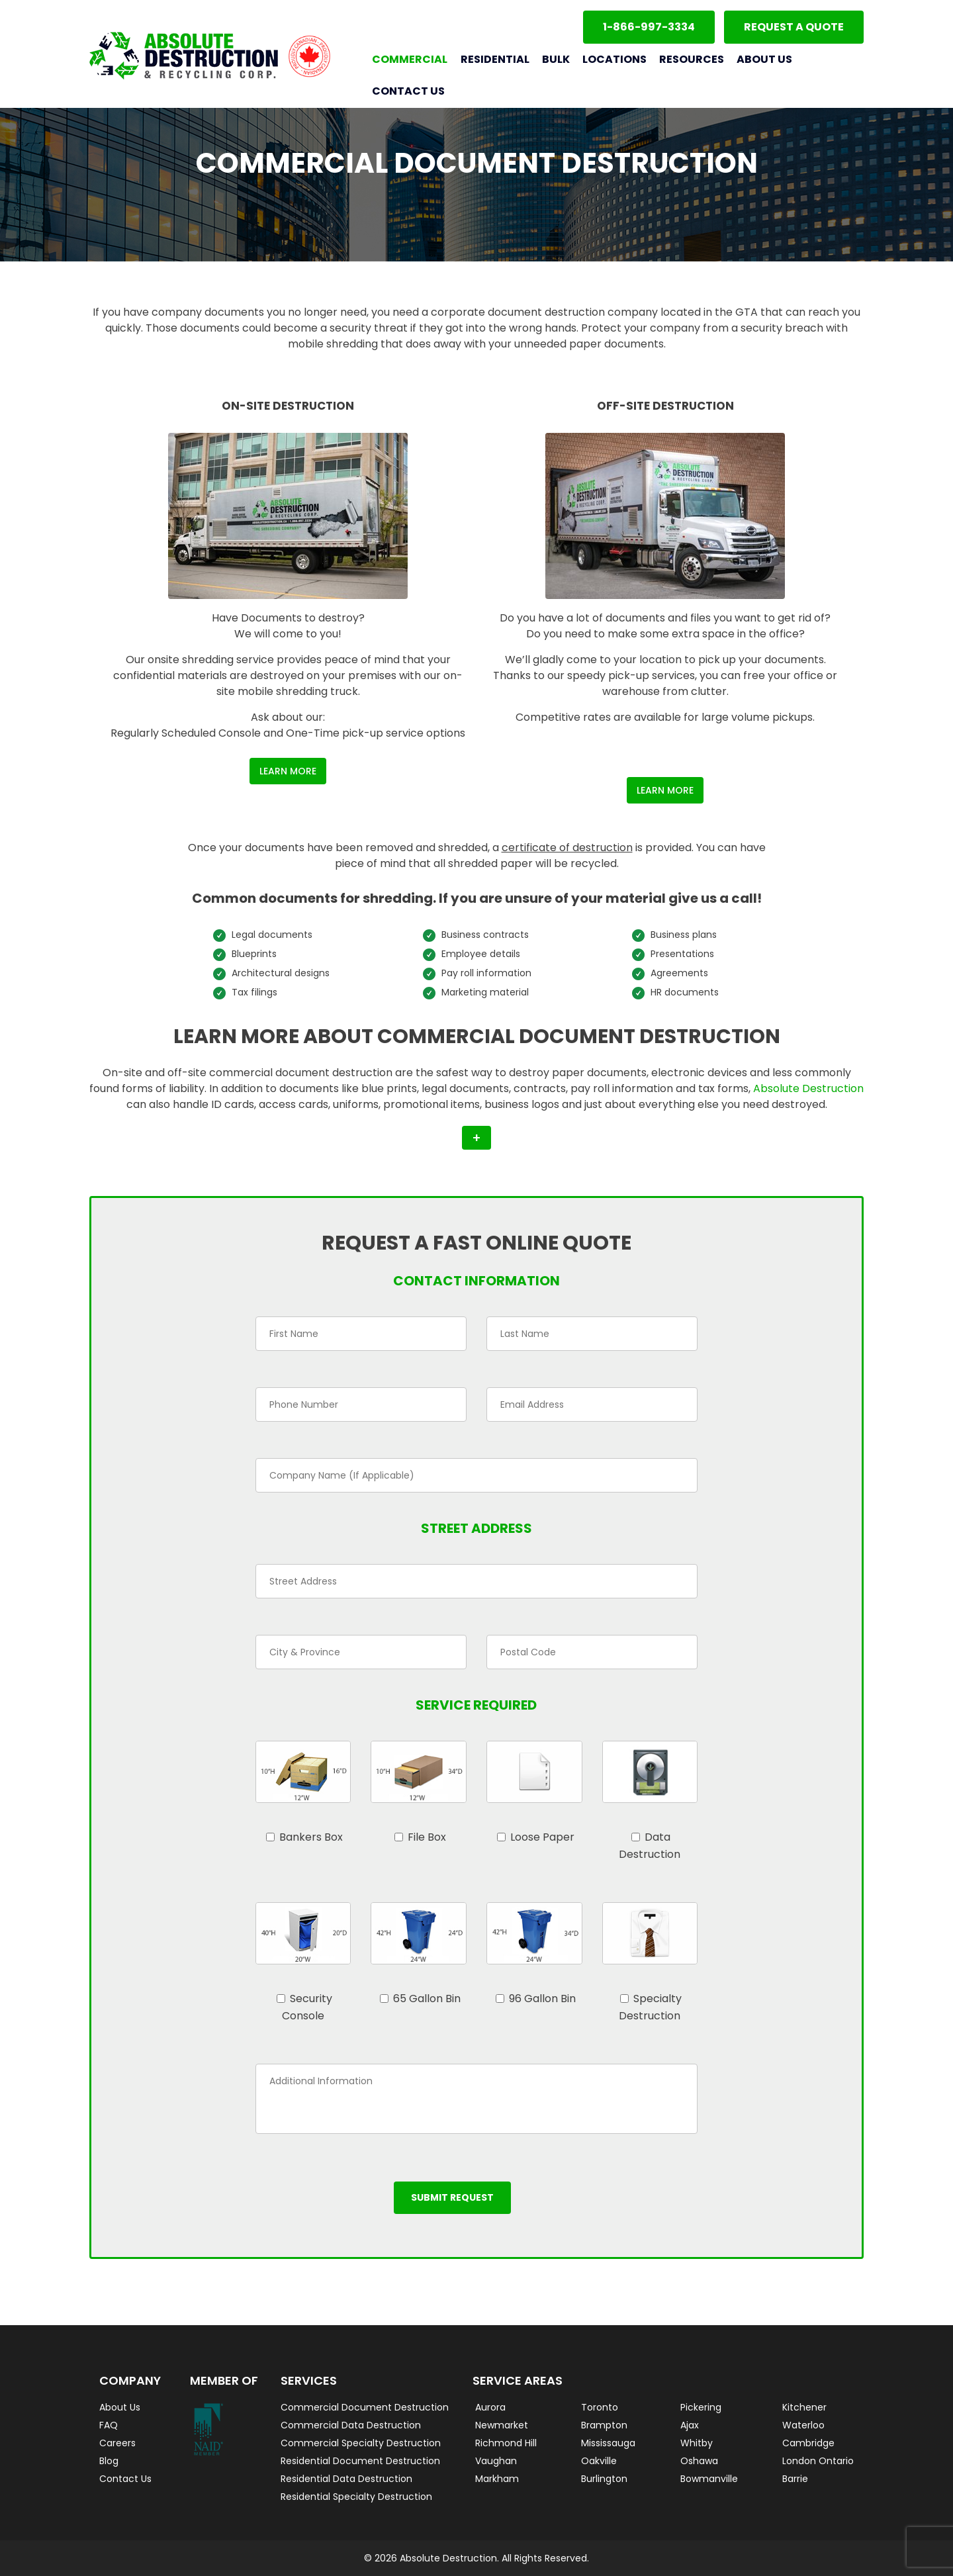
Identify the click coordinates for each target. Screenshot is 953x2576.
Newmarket (501, 2425)
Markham (497, 2478)
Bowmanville (709, 2478)
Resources (691, 59)
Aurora (490, 2407)
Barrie (795, 2478)
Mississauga (608, 2443)
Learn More (287, 771)
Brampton (604, 2425)
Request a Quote (794, 26)
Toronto (599, 2407)
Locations (614, 59)
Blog (108, 2460)
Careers (117, 2443)
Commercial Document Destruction (365, 2407)
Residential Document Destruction (360, 2460)
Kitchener (804, 2407)
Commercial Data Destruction (351, 2425)
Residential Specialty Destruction (356, 2496)
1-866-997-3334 (649, 26)
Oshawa (699, 2460)
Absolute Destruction (808, 1088)
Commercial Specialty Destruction (361, 2443)
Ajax (689, 2425)
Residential (495, 59)
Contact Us (408, 91)
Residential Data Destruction (346, 2478)
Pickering (700, 2407)
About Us (764, 59)
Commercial (409, 59)
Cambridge (808, 2443)
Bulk (556, 59)
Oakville (599, 2460)
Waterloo (803, 2425)
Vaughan (496, 2460)
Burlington (604, 2478)
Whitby (696, 2443)
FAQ (108, 2425)
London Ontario (818, 2460)
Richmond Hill (506, 2443)
